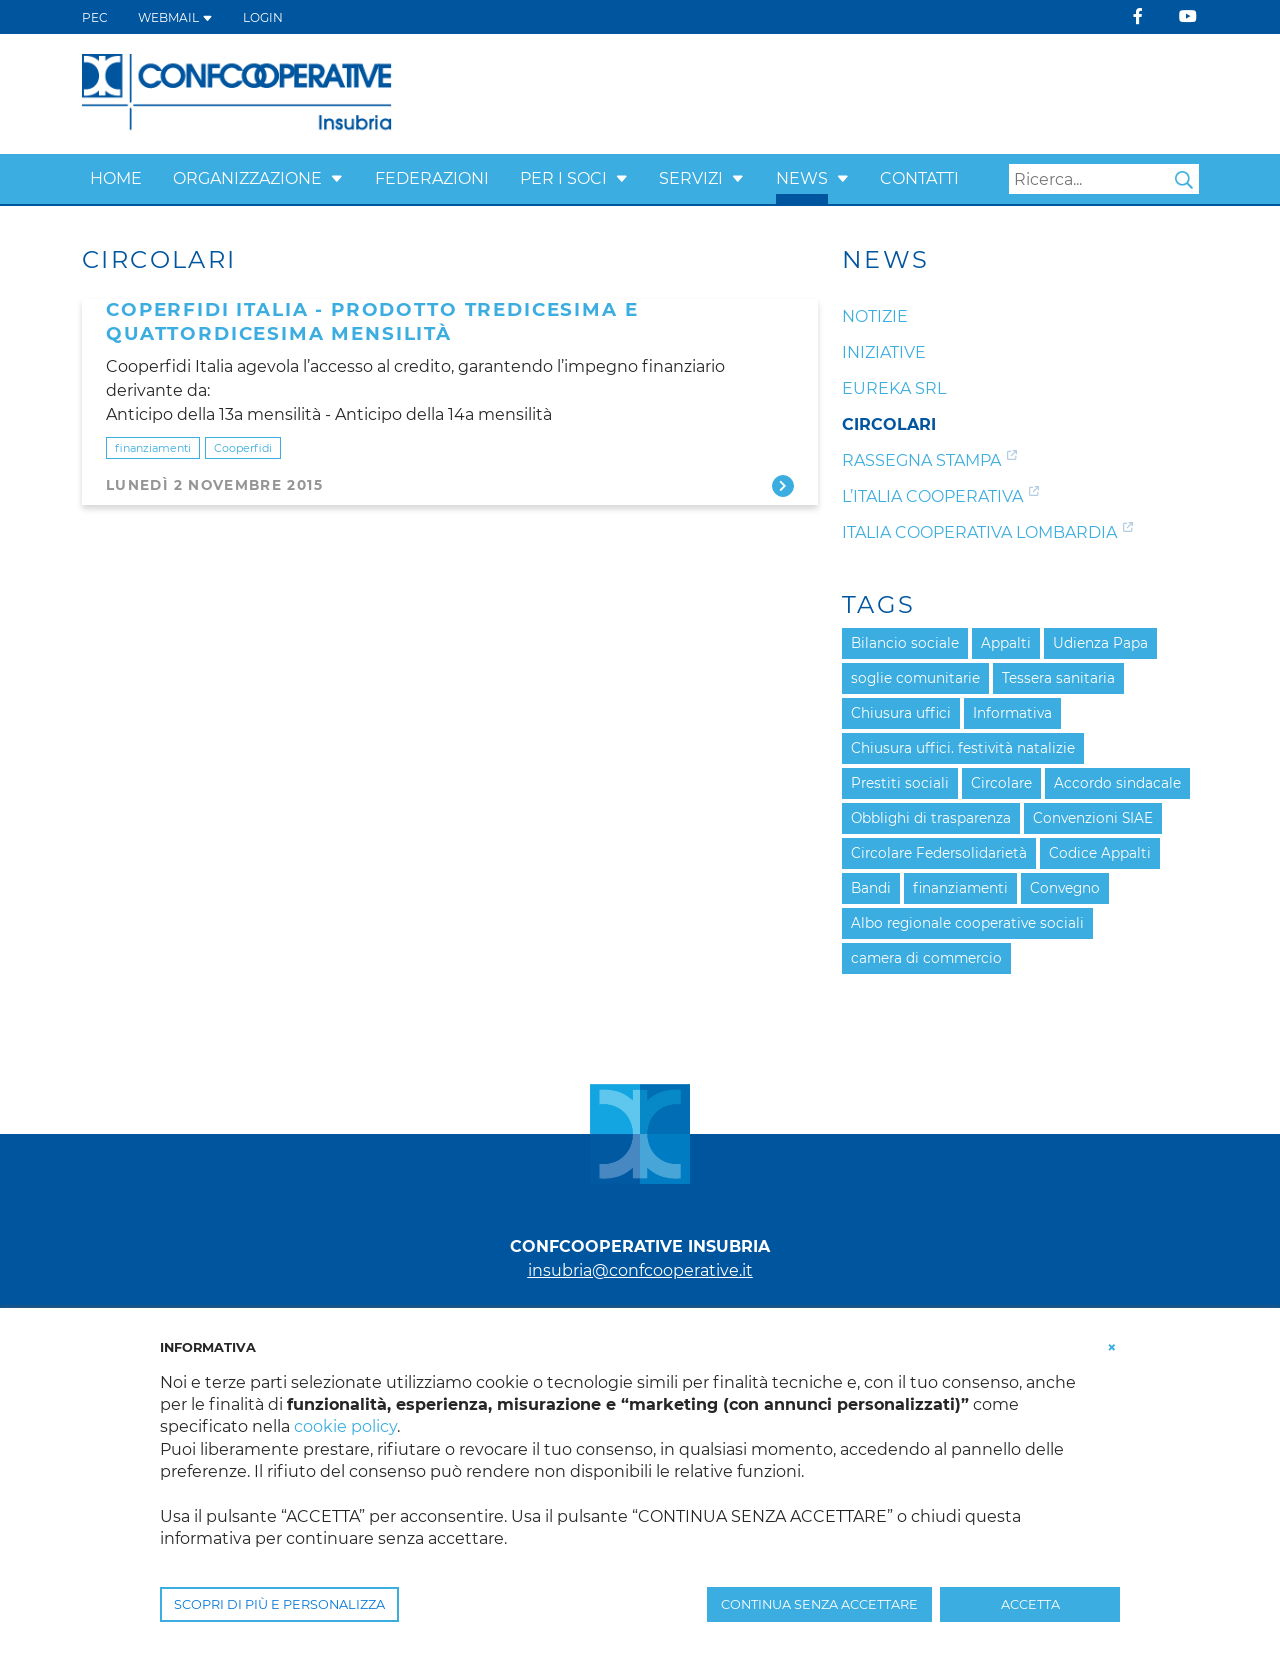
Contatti (919, 178)
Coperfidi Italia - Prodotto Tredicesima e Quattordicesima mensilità (372, 321)
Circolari (889, 424)
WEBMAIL (175, 17)
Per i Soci (563, 178)
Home (116, 178)
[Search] (1104, 179)
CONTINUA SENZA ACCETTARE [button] (819, 1604)
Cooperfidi (243, 448)
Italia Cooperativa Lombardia (979, 532)
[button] (337, 178)
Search (1184, 180)
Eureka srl (894, 388)
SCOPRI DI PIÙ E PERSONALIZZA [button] (279, 1604)
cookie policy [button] (345, 1426)
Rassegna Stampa (921, 460)
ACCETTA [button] (1030, 1604)
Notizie (875, 316)
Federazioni (432, 178)
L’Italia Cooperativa (932, 496)
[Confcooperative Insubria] (237, 92)
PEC (95, 17)
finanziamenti (153, 448)
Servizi (691, 178)
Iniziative (884, 352)
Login (263, 17)
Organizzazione (247, 178)
